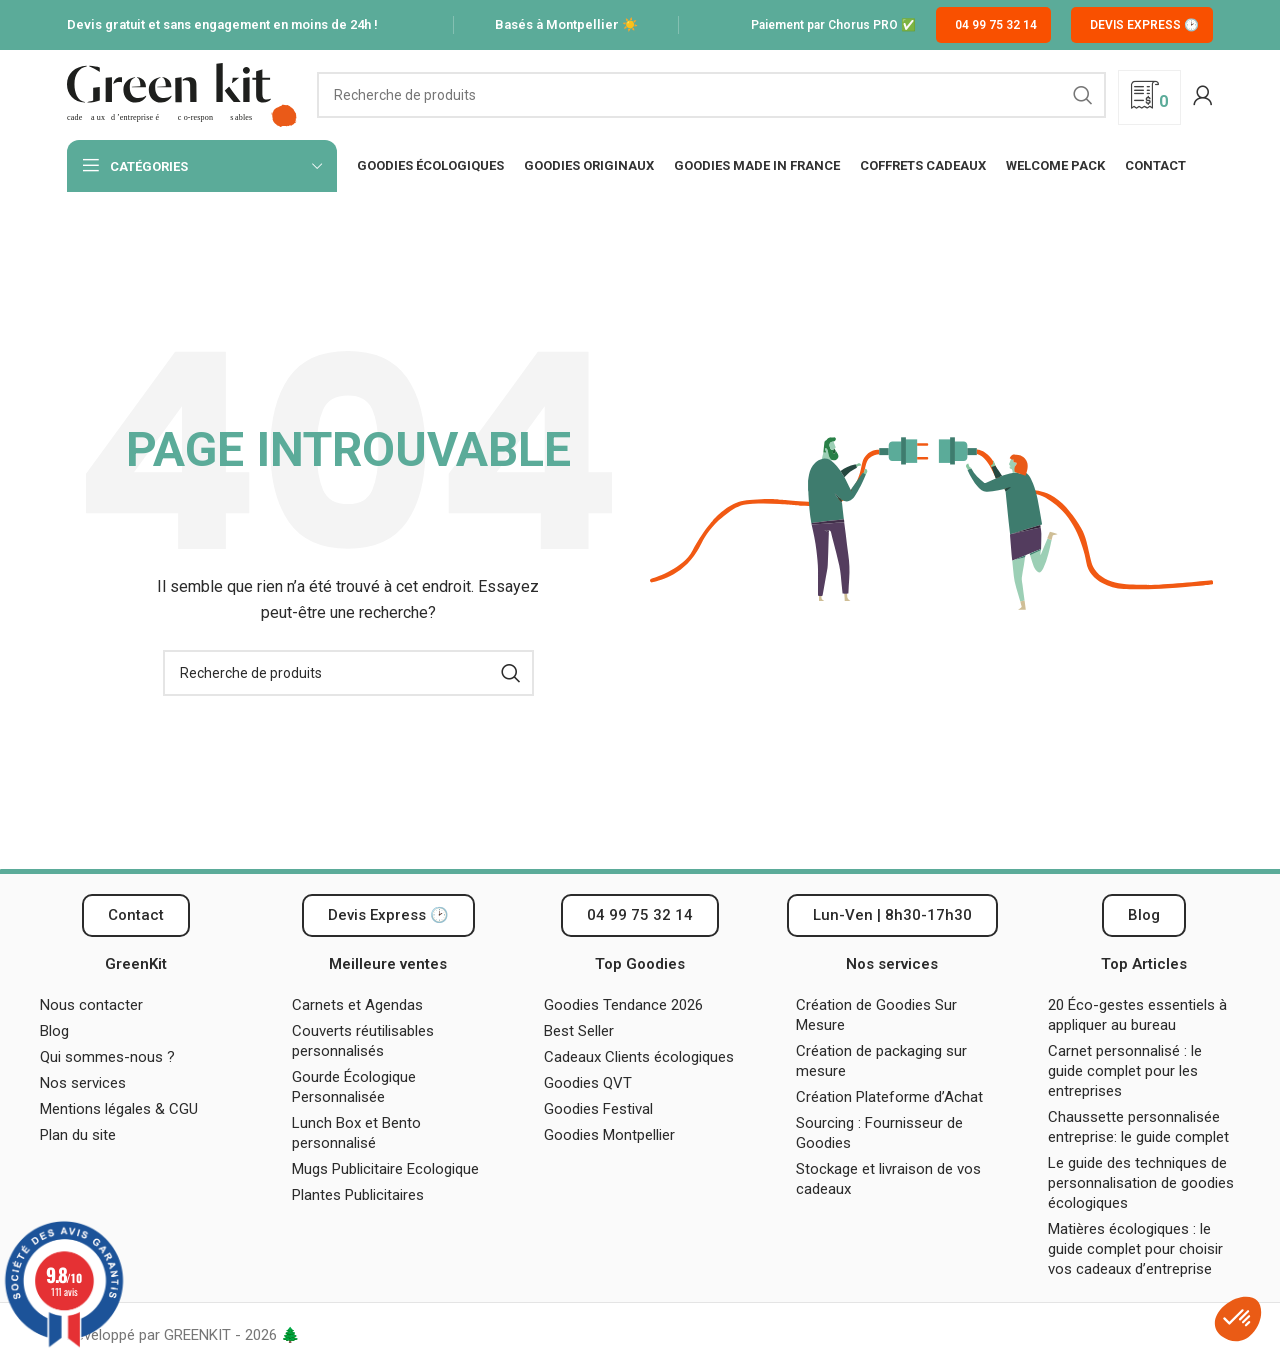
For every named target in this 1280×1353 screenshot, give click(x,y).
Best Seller (579, 1031)
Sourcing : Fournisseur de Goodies (879, 1133)
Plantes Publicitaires (358, 1195)
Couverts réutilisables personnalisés (363, 1041)
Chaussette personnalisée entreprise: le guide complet (1140, 1127)
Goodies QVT (588, 1083)
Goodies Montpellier (609, 1135)
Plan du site (78, 1135)
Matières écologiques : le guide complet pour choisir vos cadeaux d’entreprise (1135, 1249)
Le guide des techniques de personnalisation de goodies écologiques (1141, 1183)
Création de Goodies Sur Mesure (876, 1015)
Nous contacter (91, 1005)
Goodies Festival (598, 1109)
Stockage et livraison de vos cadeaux (888, 1179)
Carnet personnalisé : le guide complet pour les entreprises (1125, 1071)
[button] (892, 915)
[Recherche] (711, 95)
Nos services (83, 1083)
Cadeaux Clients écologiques (639, 1057)
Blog (54, 1031)
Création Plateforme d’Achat (889, 1097)
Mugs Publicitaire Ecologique (385, 1169)
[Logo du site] (182, 94)
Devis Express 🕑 (1144, 25)
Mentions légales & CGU (119, 1109)
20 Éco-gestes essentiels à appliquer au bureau (1137, 1015)
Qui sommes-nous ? (107, 1057)
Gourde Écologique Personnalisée (354, 1087)
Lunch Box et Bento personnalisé (356, 1133)
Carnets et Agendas (357, 1005)
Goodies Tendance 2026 (623, 1005)
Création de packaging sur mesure (881, 1061)
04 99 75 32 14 (996, 25)
